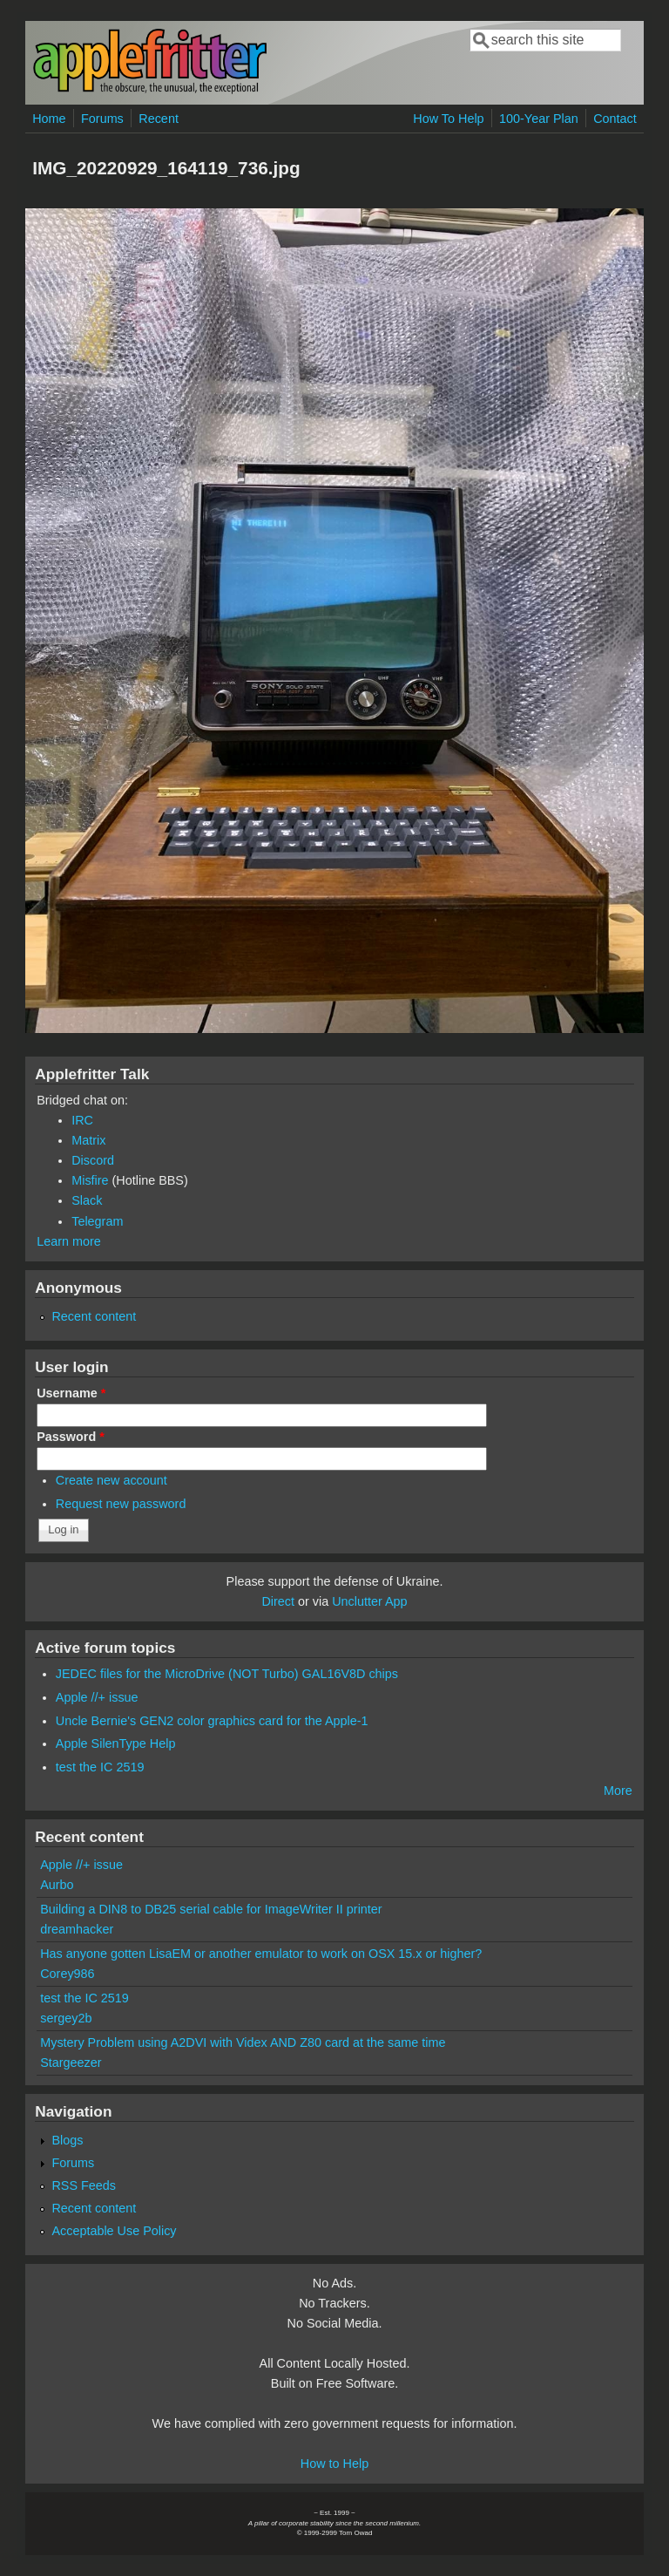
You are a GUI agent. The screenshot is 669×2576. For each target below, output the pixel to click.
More (618, 1791)
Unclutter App (369, 1601)
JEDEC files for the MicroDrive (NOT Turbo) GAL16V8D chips (227, 1674)
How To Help (448, 119)
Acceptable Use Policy (113, 2231)
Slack (86, 1200)
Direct (277, 1601)
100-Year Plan (538, 119)
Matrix (88, 1140)
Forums (102, 119)
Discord (92, 1160)
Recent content (93, 1316)
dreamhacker (76, 1929)
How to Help (334, 2464)
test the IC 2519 (100, 1767)
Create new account (111, 1480)
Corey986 (67, 1974)
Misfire (89, 1180)
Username (71, 1393)
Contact (615, 119)
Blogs (67, 2140)
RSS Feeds (83, 2185)
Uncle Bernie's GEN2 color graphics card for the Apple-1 (212, 1721)
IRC (82, 1120)
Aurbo (56, 1885)
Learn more (69, 1241)
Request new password (121, 1504)
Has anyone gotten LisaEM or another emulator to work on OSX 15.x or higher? (261, 1954)
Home (48, 119)
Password (71, 1437)
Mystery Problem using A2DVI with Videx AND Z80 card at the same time (242, 2042)
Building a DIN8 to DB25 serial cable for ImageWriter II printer (211, 1909)
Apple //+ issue (97, 1697)
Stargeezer (70, 2063)
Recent (159, 119)
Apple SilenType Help (116, 1743)
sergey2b (65, 2018)
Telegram (97, 1221)
